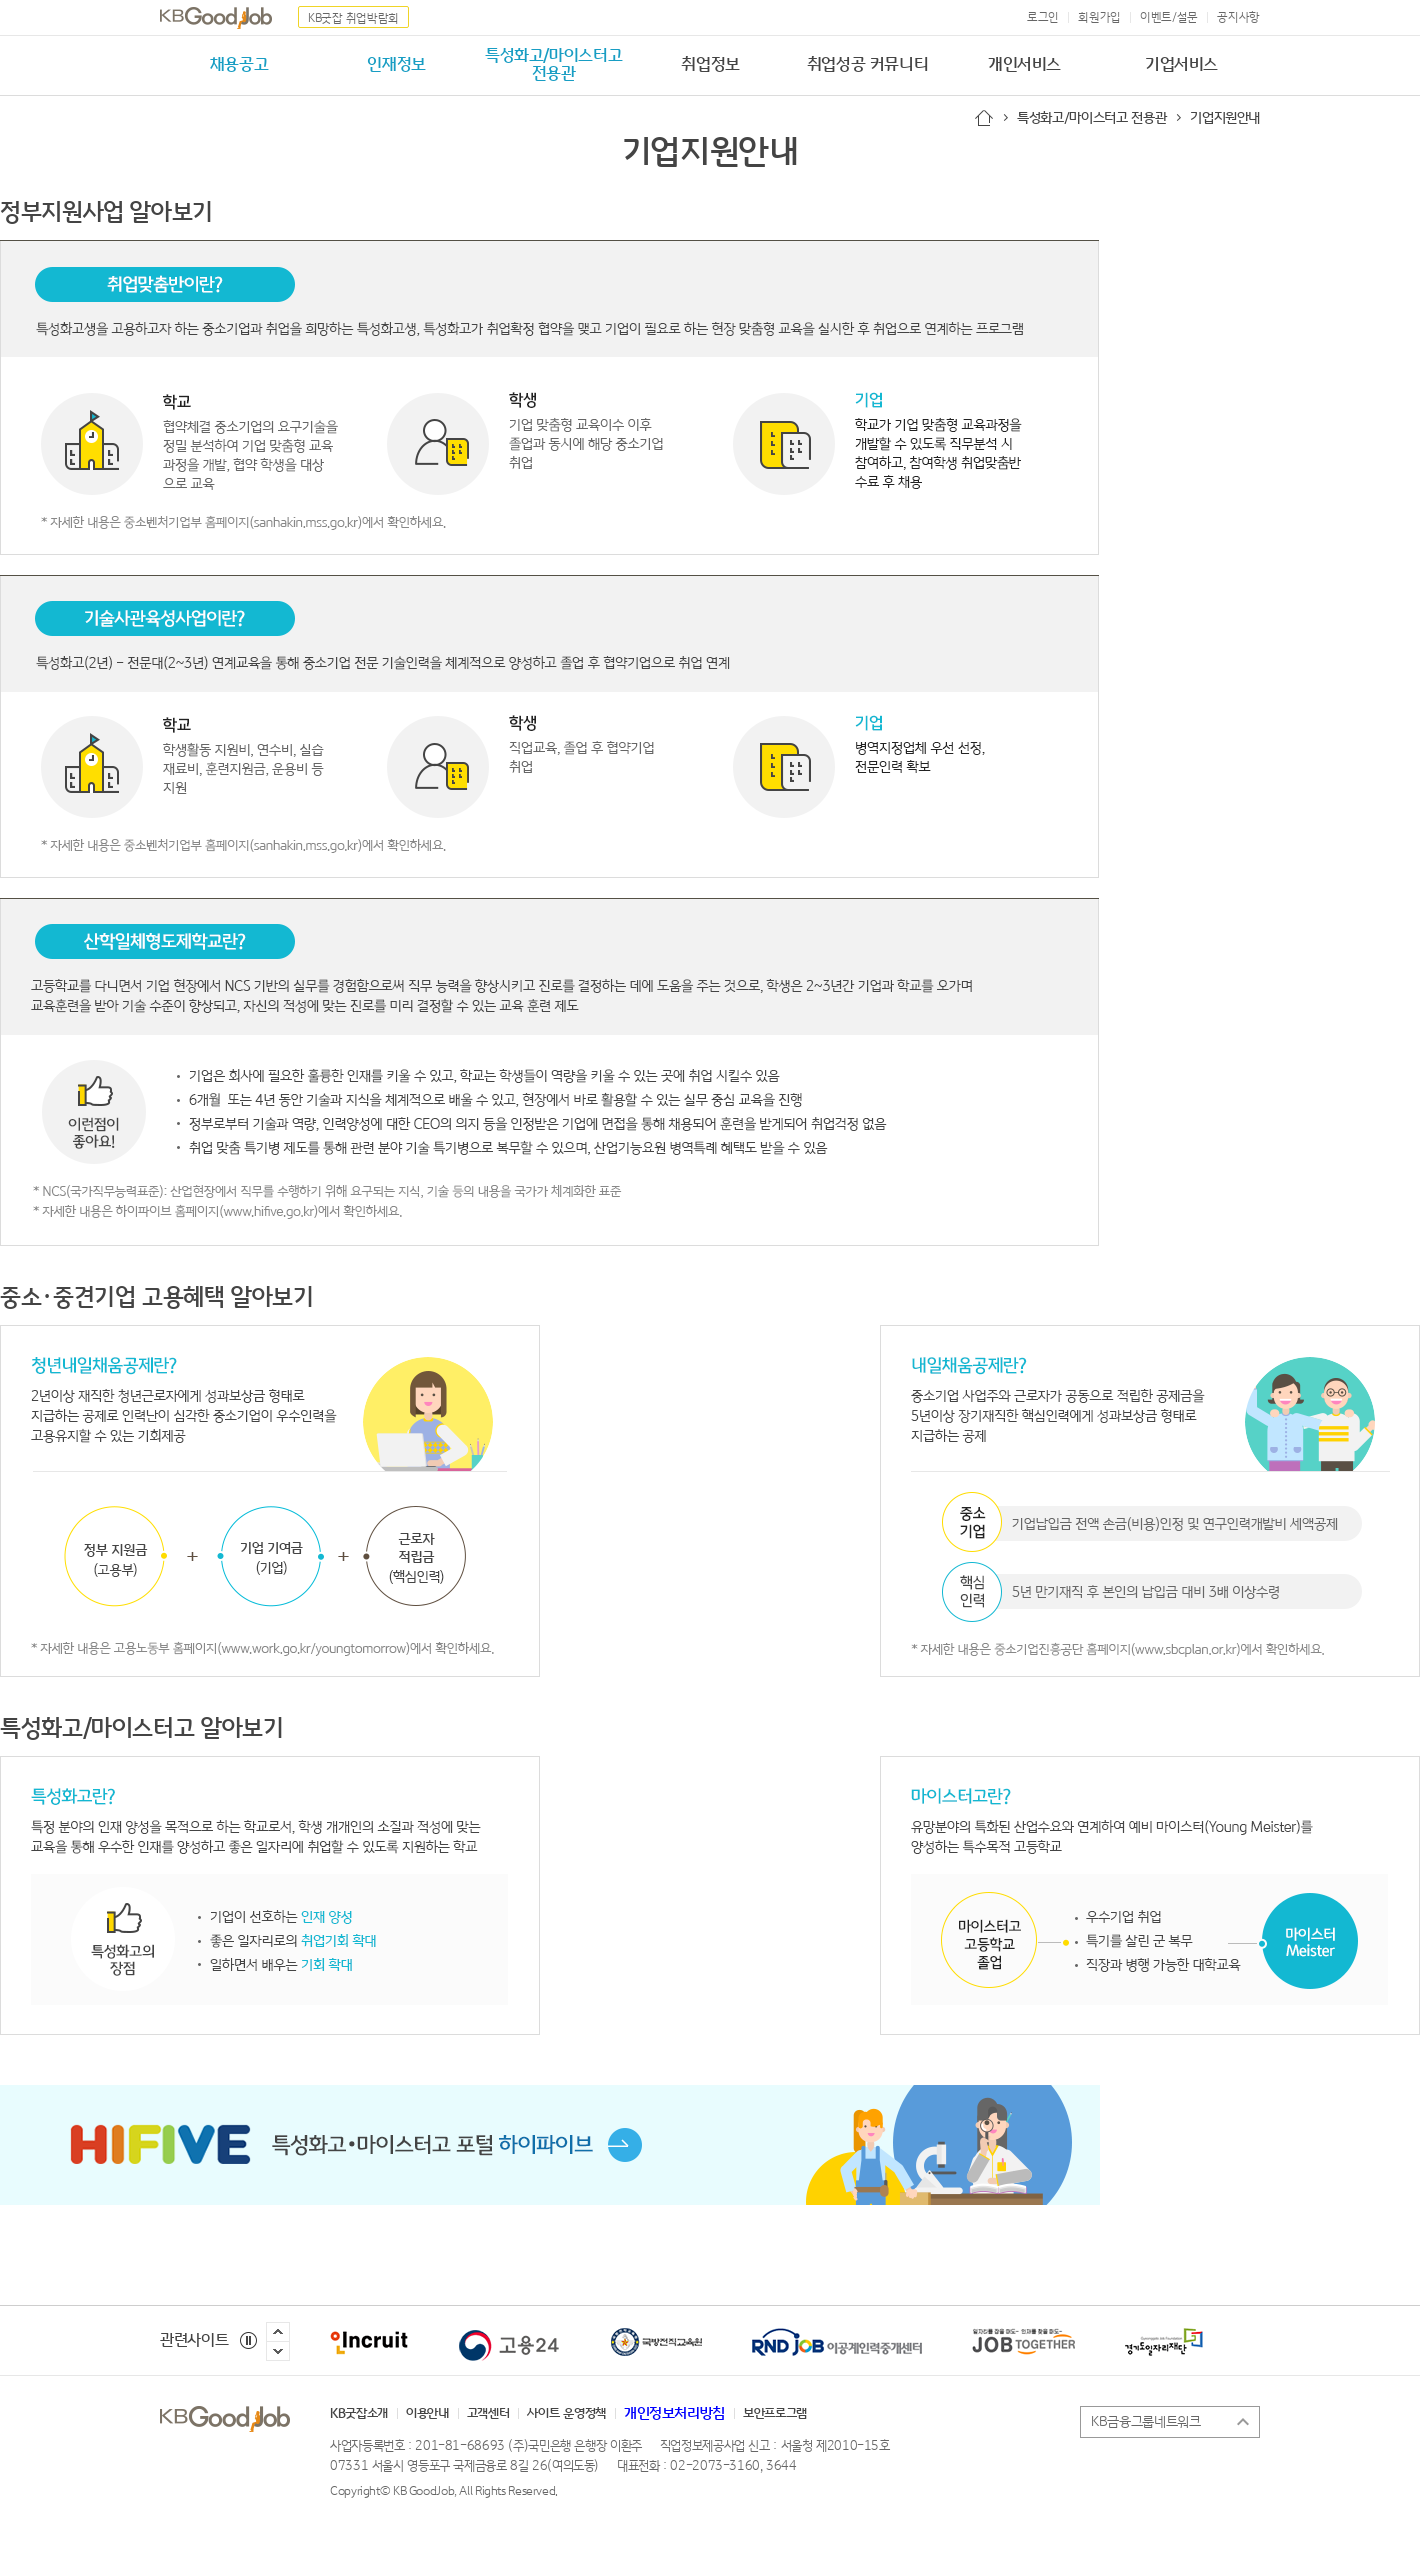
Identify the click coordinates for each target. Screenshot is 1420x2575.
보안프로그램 (775, 2414)
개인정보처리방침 (674, 2414)
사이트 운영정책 (566, 2414)
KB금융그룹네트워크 (1151, 2422)
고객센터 (488, 2414)
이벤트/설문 (1169, 17)
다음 (278, 2351)
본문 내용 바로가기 (0, 0)
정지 (248, 2340)
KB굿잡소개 (359, 2414)
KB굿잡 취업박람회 (353, 18)
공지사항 (1238, 17)
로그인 (1043, 17)
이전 (278, 2332)
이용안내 (427, 2414)
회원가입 (1099, 17)
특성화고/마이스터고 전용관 (1091, 118)
